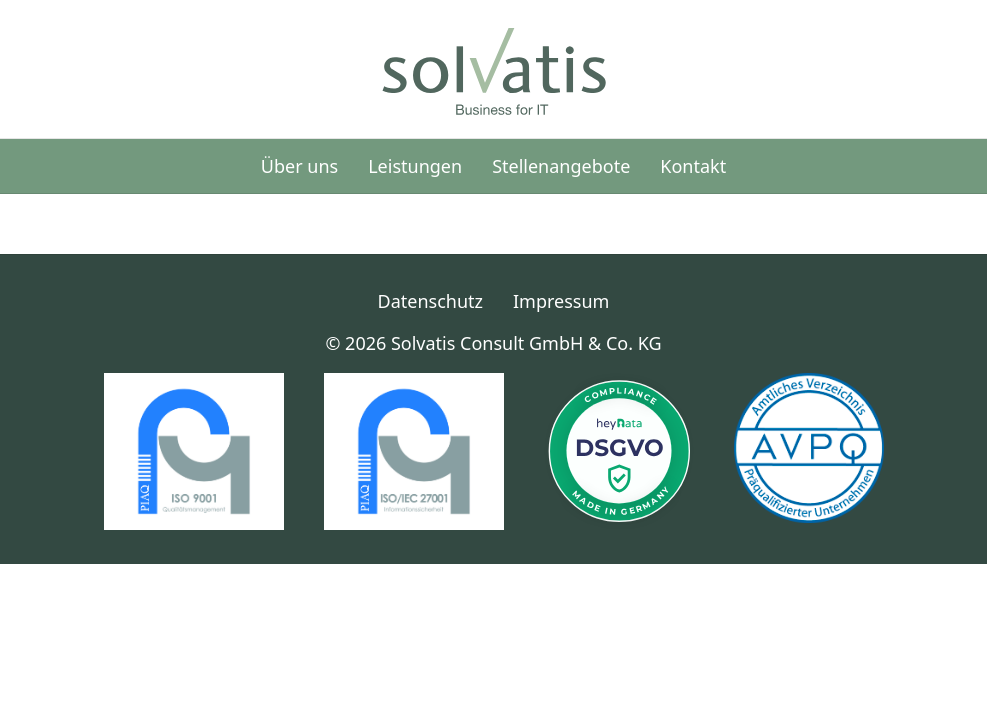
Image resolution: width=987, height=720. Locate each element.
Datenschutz (430, 301)
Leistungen (415, 166)
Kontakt (693, 166)
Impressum (561, 301)
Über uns (299, 166)
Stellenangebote (561, 166)
